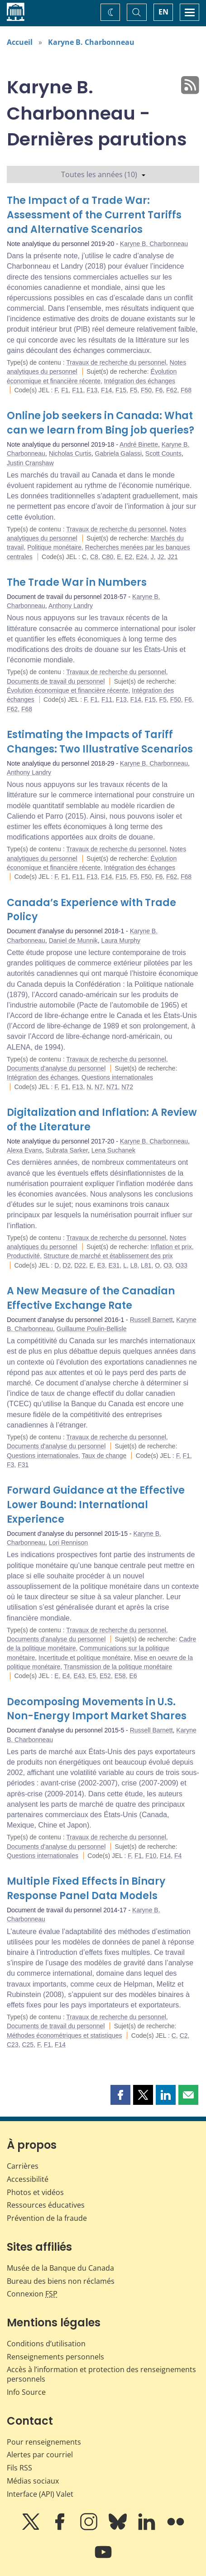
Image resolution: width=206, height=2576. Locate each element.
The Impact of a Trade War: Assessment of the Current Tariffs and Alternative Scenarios (94, 214)
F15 (120, 390)
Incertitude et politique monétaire (84, 1657)
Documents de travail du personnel (56, 681)
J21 (173, 556)
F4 (178, 1855)
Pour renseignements (44, 2442)
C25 (28, 2044)
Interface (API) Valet (40, 2494)
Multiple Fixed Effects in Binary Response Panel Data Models (86, 1888)
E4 (66, 1675)
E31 (114, 1265)
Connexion (32, 2294)
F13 (91, 390)
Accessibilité (27, 2179)
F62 (171, 390)
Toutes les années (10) (103, 174)
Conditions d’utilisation (46, 2344)
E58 (120, 1675)
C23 (13, 2044)
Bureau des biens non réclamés (61, 2281)
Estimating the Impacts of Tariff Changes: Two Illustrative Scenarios (100, 742)
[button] (120, 2095)
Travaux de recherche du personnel (116, 362)
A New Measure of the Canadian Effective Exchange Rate (91, 1298)
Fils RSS (19, 2468)
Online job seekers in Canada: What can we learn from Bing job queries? (100, 423)
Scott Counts (163, 453)
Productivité (23, 1255)
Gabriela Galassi (118, 453)
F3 (10, 1464)
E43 (79, 1675)
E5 (92, 1675)
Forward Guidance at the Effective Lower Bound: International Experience (96, 1504)
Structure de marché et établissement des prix (108, 1255)
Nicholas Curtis (70, 453)
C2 (184, 2035)
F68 (186, 390)
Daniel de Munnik (73, 940)
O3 (167, 1265)
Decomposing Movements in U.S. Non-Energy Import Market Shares (97, 1709)
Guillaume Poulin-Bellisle (92, 1328)
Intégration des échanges (139, 381)
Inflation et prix (171, 1246)
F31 (23, 1464)
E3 (101, 1265)
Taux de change (104, 1455)
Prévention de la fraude (47, 2218)
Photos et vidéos (35, 2192)
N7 (99, 1086)
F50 (146, 390)
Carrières (22, 2166)
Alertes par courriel (40, 2455)
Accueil (20, 42)
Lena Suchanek (113, 1150)
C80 (108, 556)
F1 (64, 390)
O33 (181, 1265)
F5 (133, 390)
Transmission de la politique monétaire (118, 1666)
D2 (66, 1265)
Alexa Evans (24, 1150)
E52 (105, 1675)
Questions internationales (117, 1077)
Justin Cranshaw (30, 463)
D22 (80, 1265)
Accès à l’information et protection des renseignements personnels (101, 2374)
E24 (141, 556)
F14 (106, 390)
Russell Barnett (151, 1319)
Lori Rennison (68, 1542)
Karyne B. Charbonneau (91, 42)
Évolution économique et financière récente (68, 690)
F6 (159, 390)
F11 (77, 390)
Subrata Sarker (67, 1150)
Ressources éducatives (46, 2205)
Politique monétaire (54, 547)
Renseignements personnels (55, 2357)
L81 (146, 1265)
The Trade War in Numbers (77, 582)
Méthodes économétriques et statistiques (64, 2035)
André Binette (139, 444)
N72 (127, 1086)
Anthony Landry (70, 605)
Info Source (26, 2392)
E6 (133, 1675)
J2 (161, 556)
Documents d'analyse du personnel (56, 1068)
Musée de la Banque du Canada (60, 2268)
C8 (94, 556)
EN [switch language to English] (163, 12)
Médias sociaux (33, 2481)
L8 (134, 1265)
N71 (112, 1086)
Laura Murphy (120, 940)
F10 (150, 1855)
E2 (128, 556)
